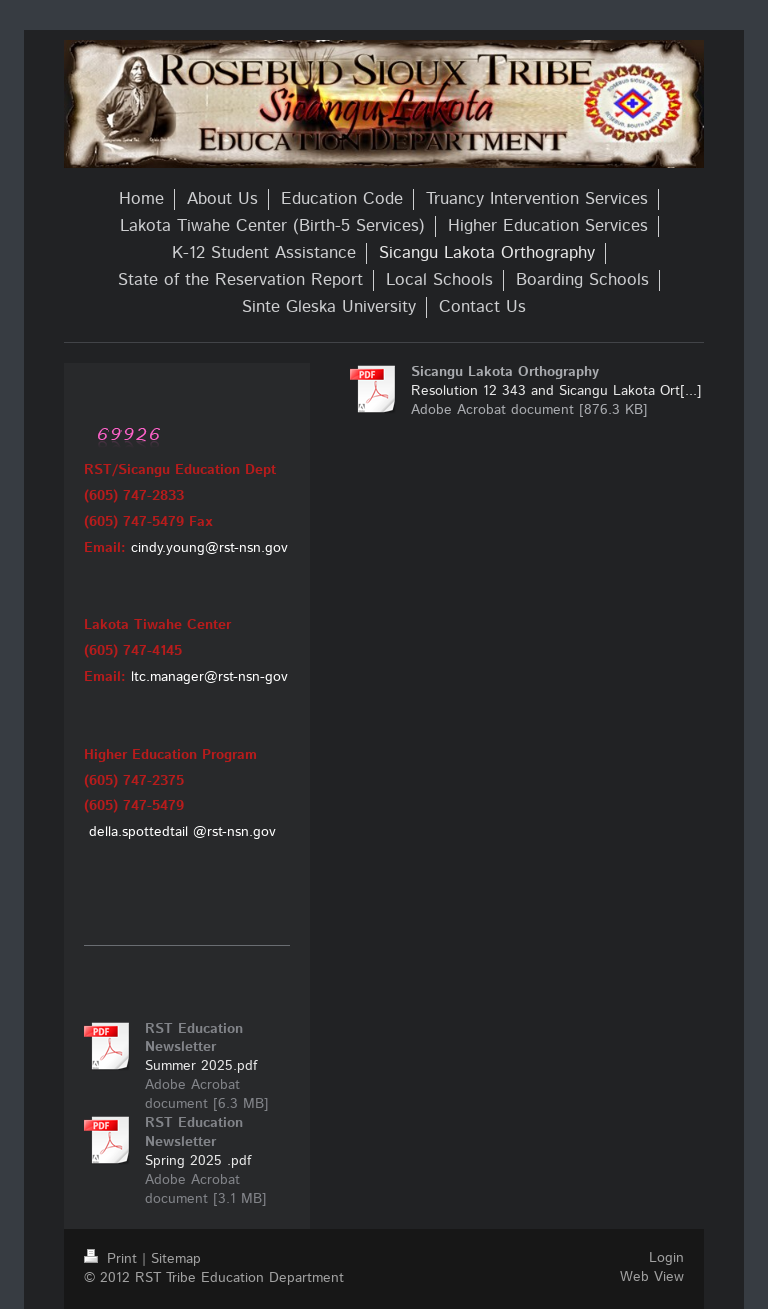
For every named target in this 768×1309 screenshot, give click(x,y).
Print (113, 1259)
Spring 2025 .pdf (198, 1161)
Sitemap (176, 1259)
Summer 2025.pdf (201, 1066)
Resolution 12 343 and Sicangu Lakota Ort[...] (556, 391)
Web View (652, 1277)
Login (666, 1258)
